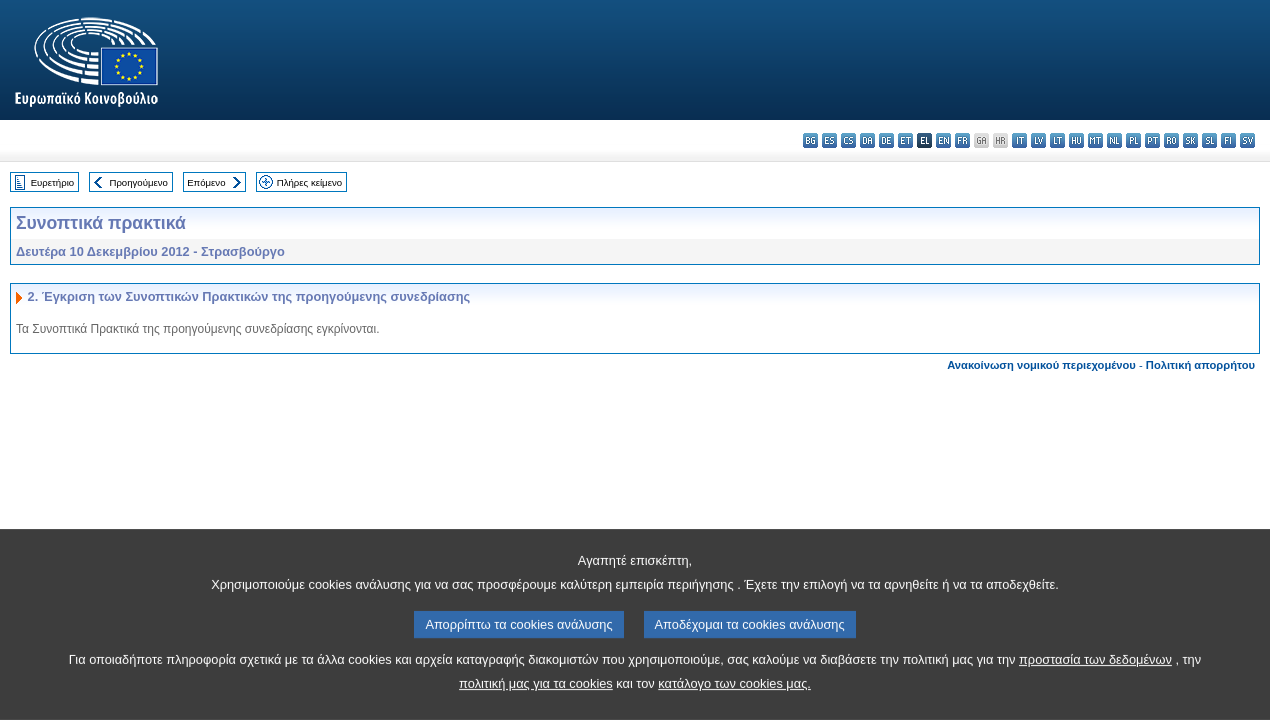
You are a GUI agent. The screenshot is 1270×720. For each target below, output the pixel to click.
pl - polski (1133, 140)
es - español (829, 140)
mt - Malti (1095, 140)
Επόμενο (206, 182)
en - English (943, 140)
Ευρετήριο (52, 182)
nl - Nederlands (1114, 140)
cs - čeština (848, 140)
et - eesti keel (905, 140)
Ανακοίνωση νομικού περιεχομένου (1041, 365)
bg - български (810, 140)
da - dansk (867, 140)
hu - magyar (1076, 140)
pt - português (1152, 140)
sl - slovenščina (1209, 140)
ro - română (1171, 140)
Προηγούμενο (138, 182)
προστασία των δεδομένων (1095, 684)
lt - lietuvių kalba (1057, 140)
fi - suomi (1228, 140)
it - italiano (1019, 140)
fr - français (962, 140)
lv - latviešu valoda (1038, 140)
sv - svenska (1247, 140)
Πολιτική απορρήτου (1200, 365)
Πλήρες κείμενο (309, 182)
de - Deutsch (886, 140)
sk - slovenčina (1190, 140)
